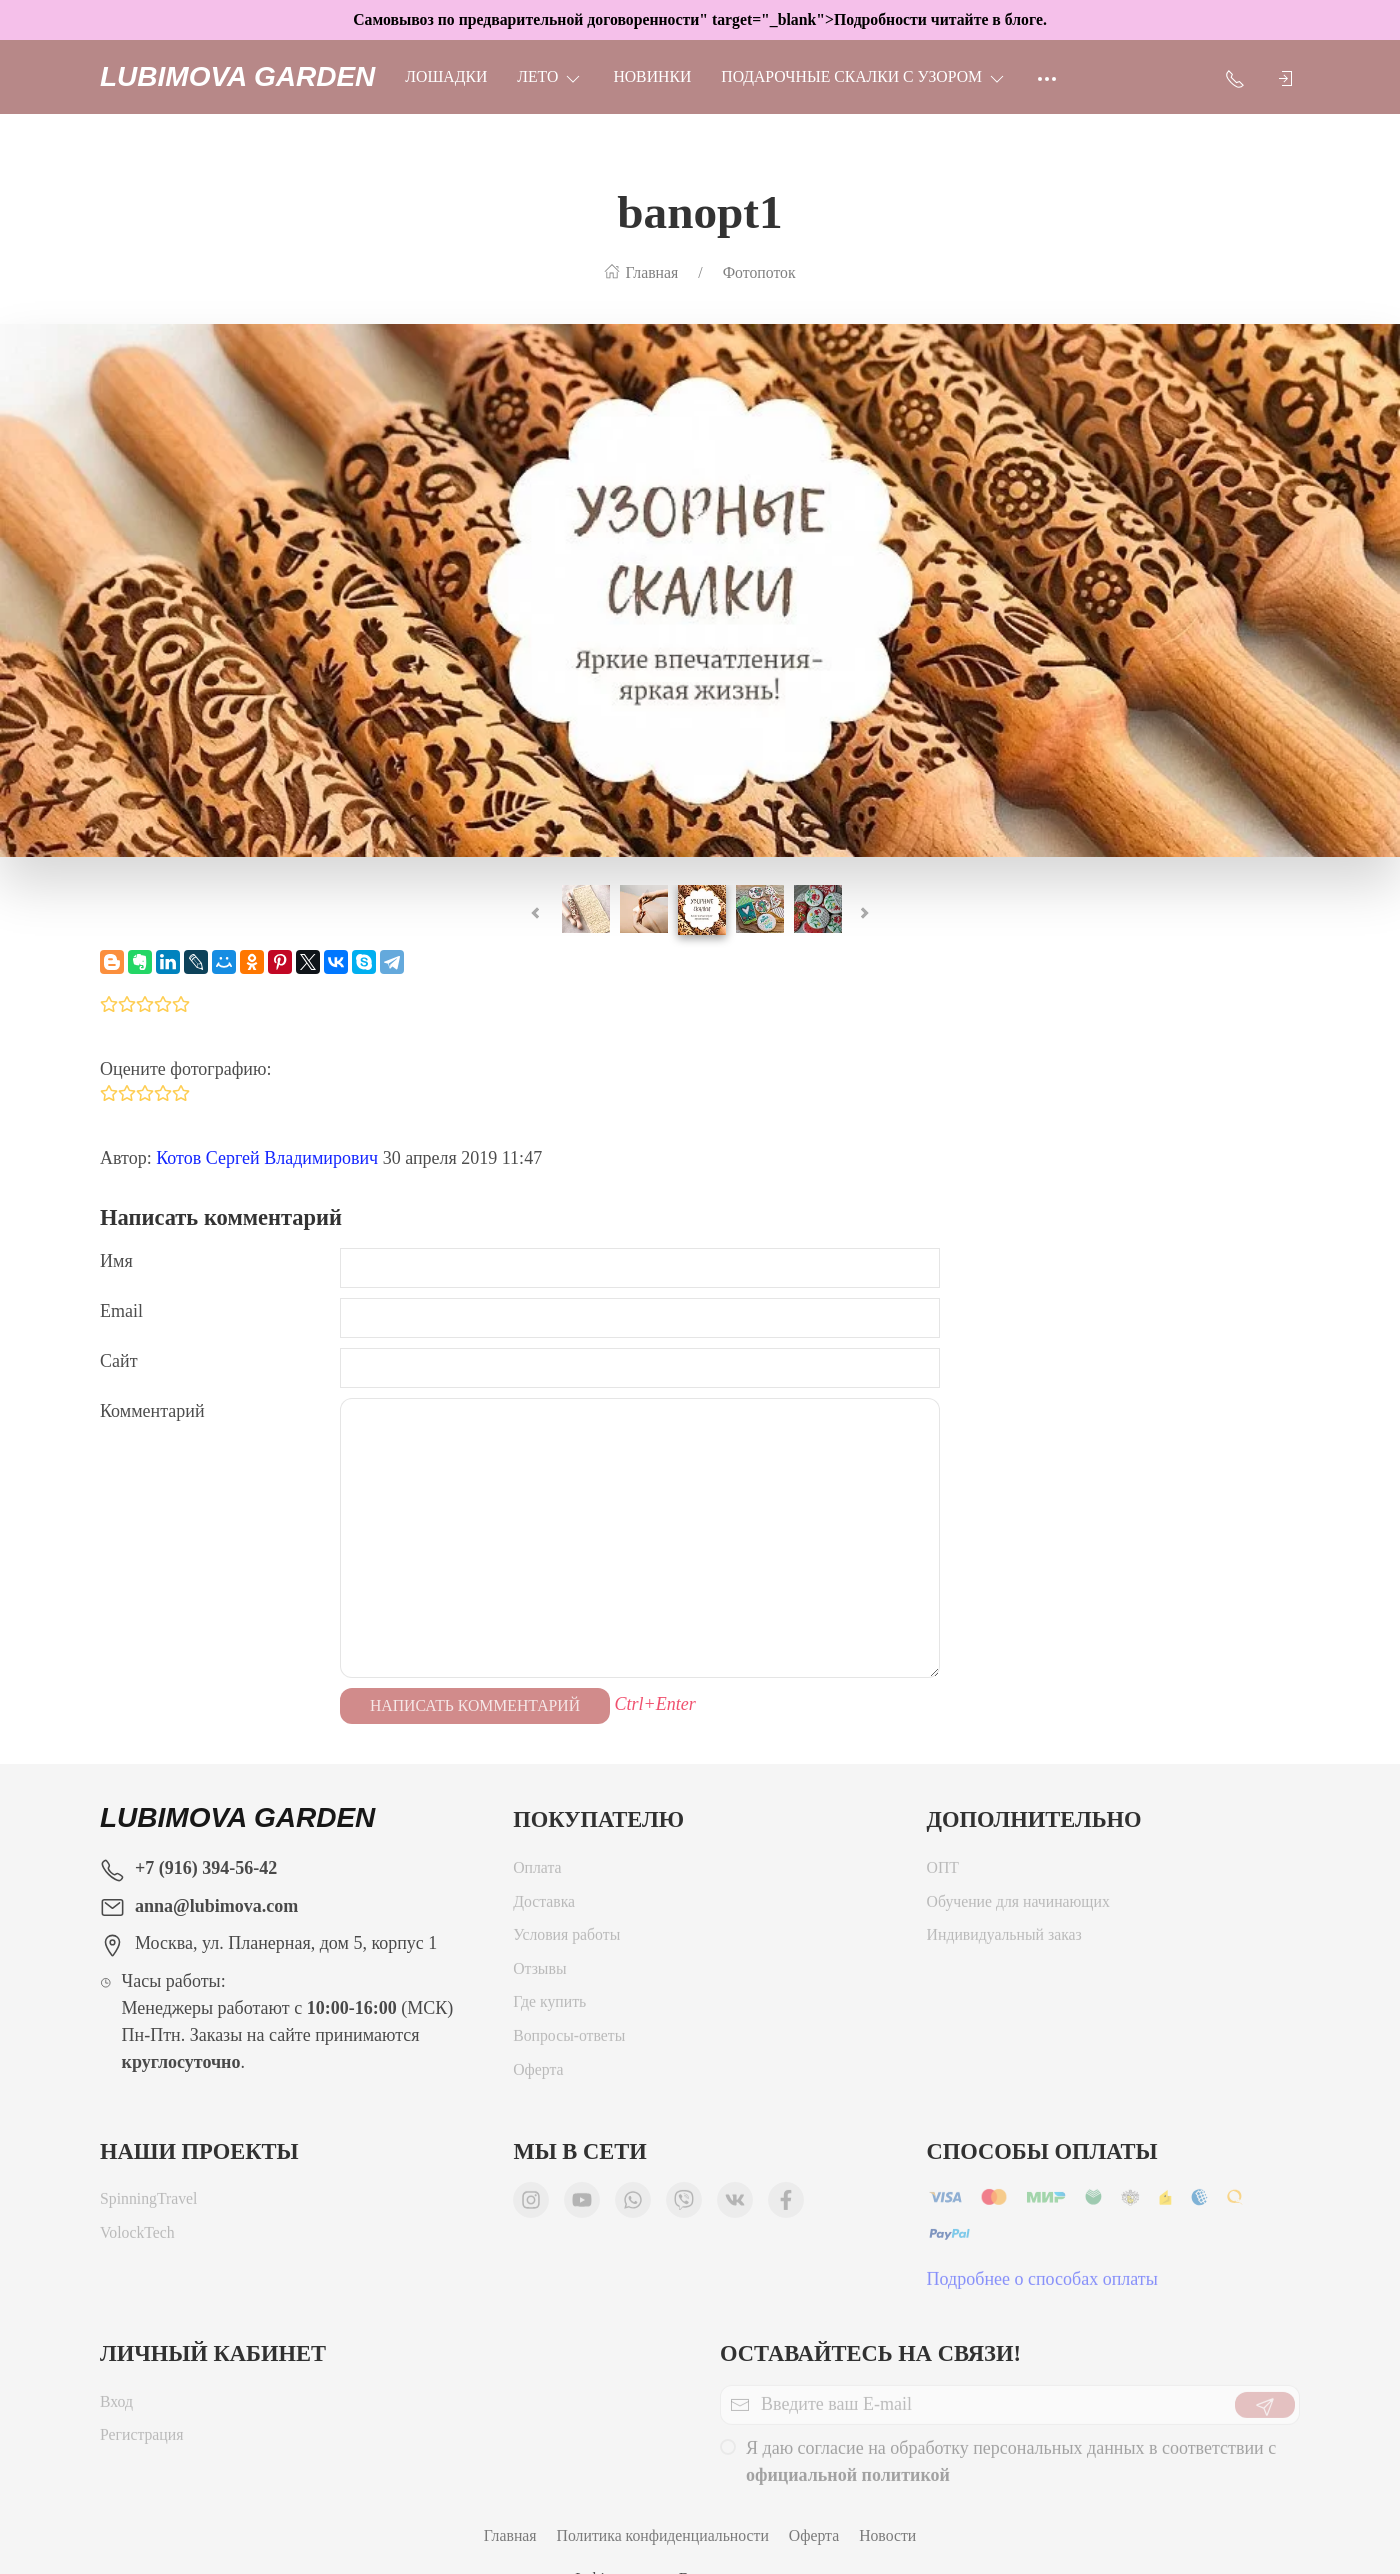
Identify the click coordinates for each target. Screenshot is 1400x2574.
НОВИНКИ (652, 76)
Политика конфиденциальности (663, 2535)
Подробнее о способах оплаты (1042, 2284)
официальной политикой (848, 2480)
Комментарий (152, 1411)
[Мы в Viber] (684, 2205)
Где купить (549, 2006)
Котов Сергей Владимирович (267, 1158)
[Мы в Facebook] (786, 2205)
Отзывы (539, 1973)
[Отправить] (1265, 2410)
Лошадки (446, 76)
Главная (510, 2535)
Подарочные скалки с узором (864, 77)
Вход (116, 2406)
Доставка (544, 1906)
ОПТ (943, 1872)
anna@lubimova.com (216, 1906)
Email (121, 1311)
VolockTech (137, 2237)
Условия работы (566, 1939)
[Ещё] (1047, 77)
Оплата (537, 1872)
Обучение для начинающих (1020, 1906)
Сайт (119, 1361)
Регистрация (141, 2439)
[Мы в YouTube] (582, 2205)
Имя (116, 1261)
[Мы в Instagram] (531, 2205)
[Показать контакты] (1235, 77)
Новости (887, 2535)
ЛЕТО (550, 77)
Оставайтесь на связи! (870, 2353)
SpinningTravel (148, 2203)
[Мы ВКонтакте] (735, 2205)
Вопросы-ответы (569, 2040)
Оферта (538, 2074)
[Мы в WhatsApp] (633, 2205)
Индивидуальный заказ (1004, 1939)
